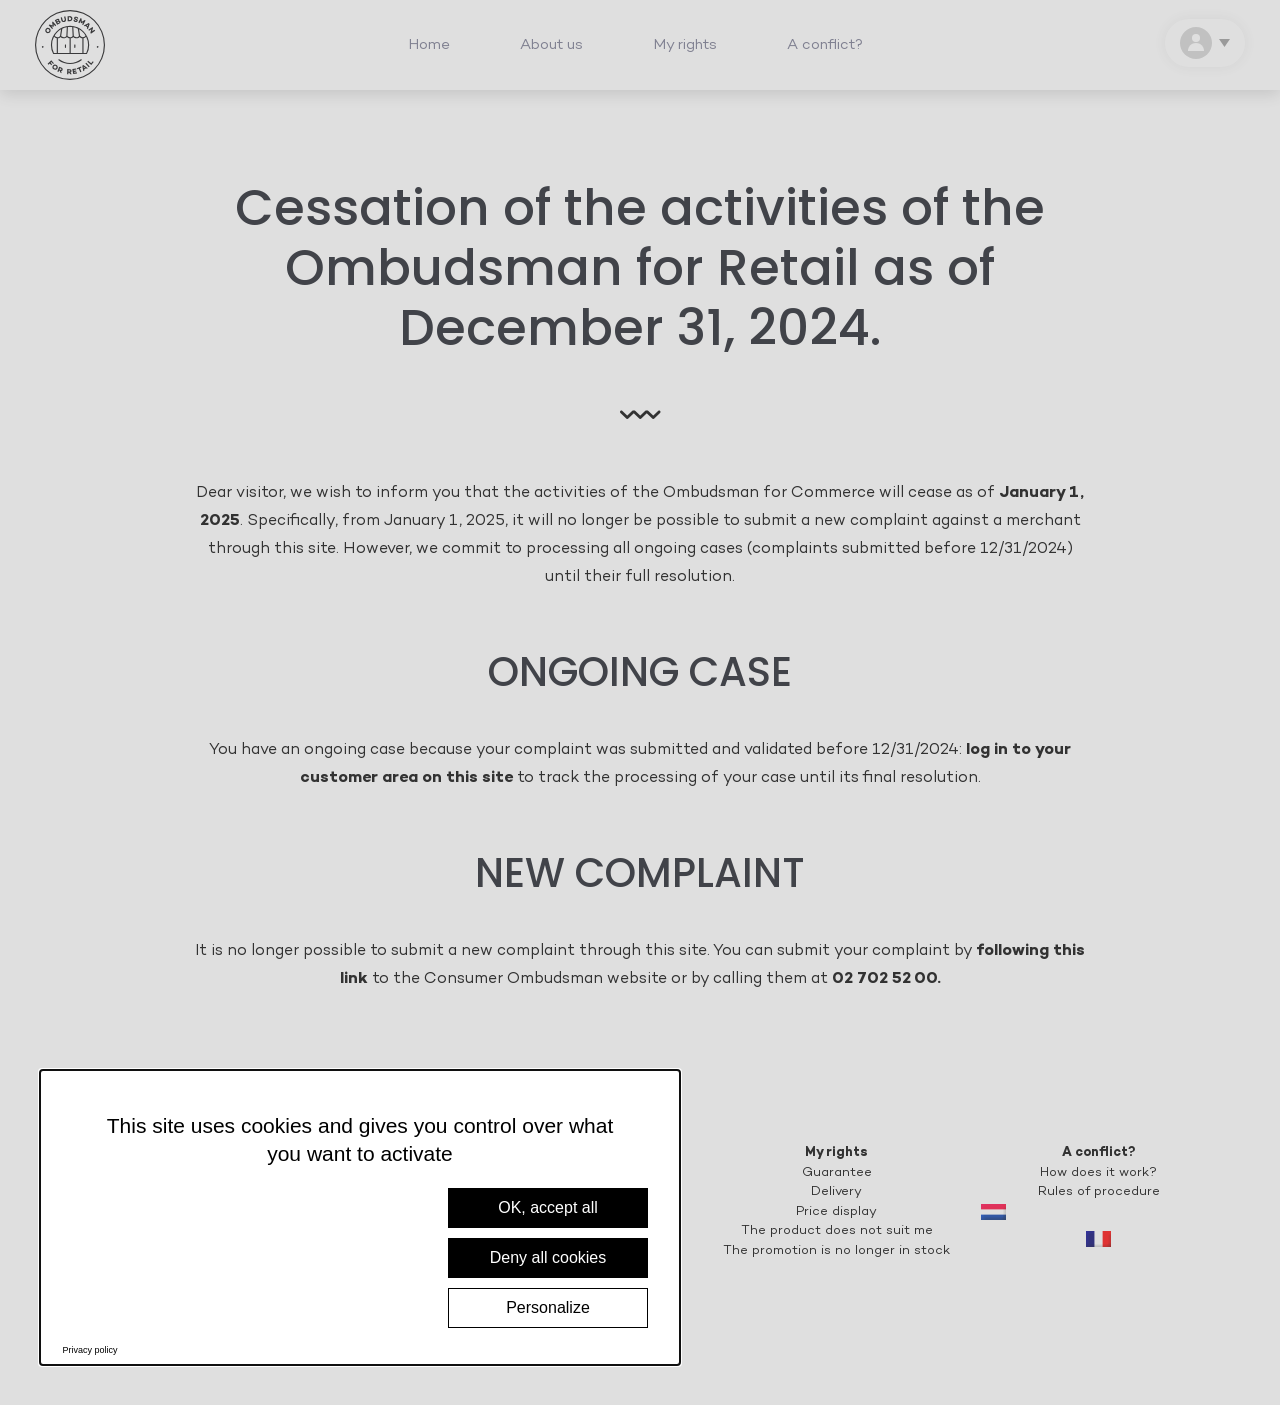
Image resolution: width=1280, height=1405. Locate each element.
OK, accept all (548, 1207)
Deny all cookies (548, 1257)
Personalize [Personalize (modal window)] (548, 1307)
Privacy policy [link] (90, 1350)
